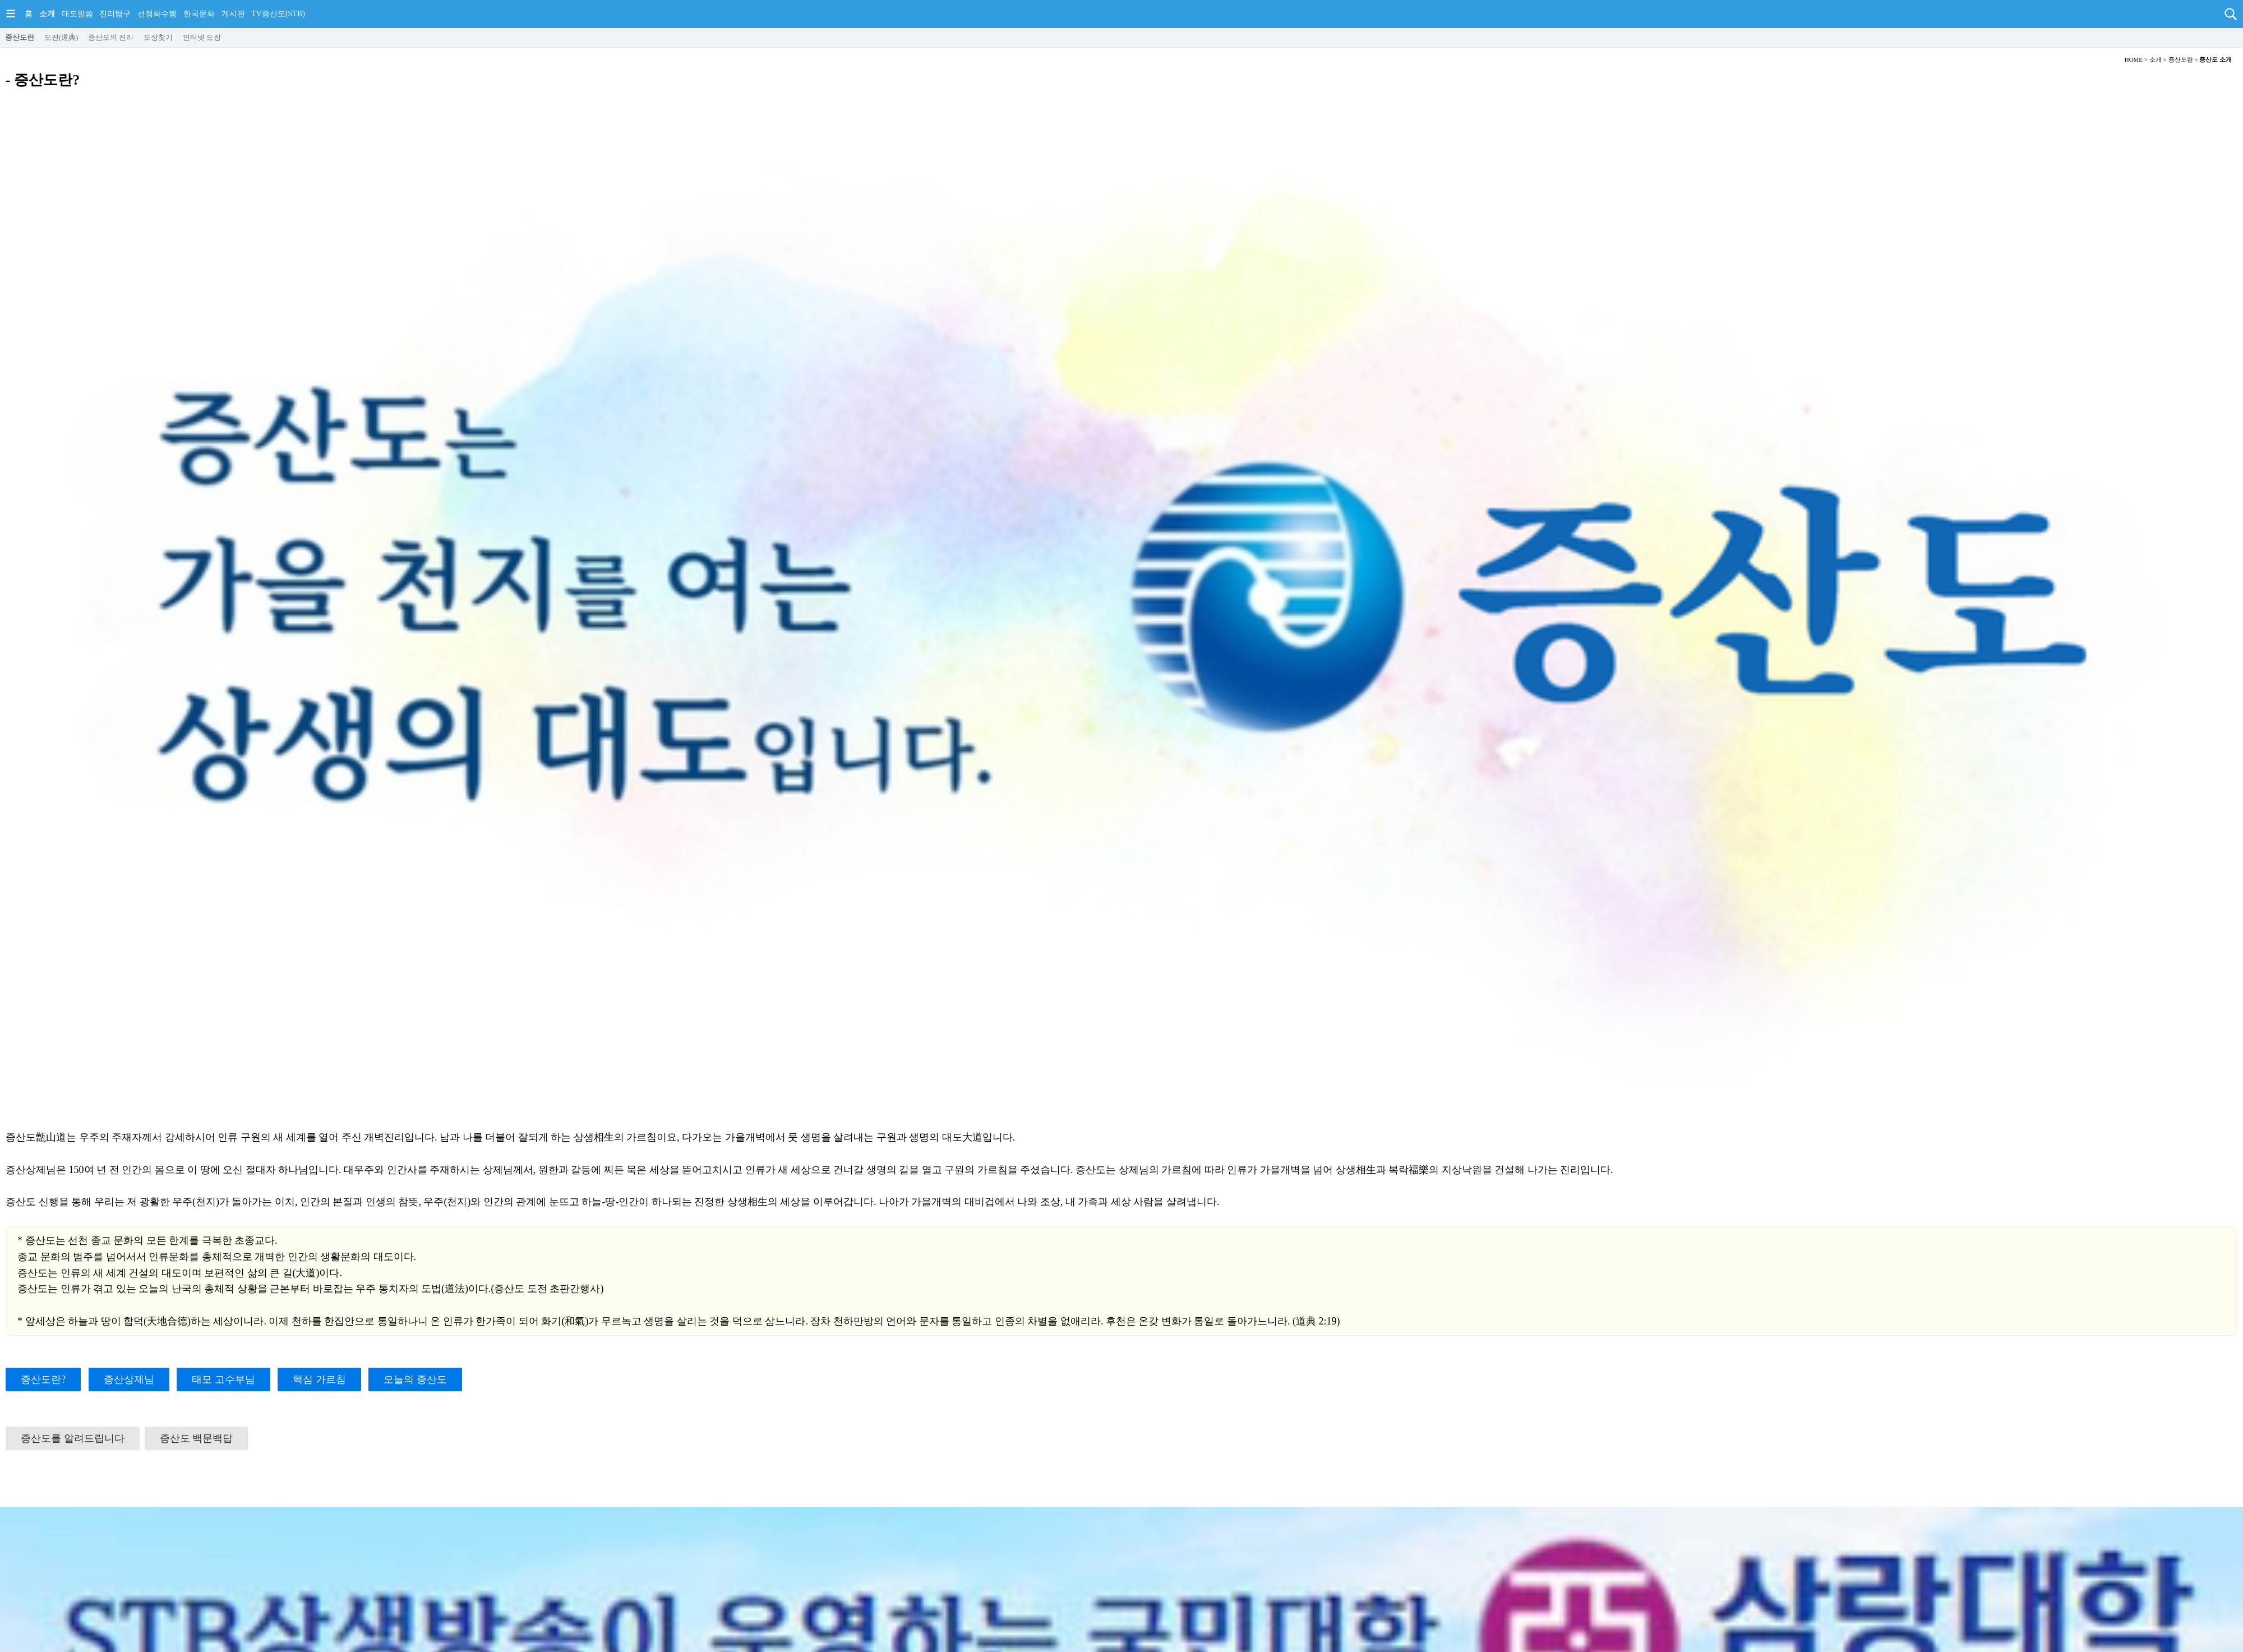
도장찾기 (158, 37)
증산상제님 (129, 1379)
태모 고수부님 (223, 1379)
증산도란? (43, 1379)
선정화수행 (157, 14)
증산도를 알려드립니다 (72, 1438)
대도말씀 (77, 14)
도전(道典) (61, 37)
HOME (2134, 59)
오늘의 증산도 (415, 1379)
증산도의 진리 (110, 37)
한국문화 (199, 14)
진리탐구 (115, 14)
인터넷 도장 (202, 37)
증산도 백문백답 (196, 1438)
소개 (47, 14)
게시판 (233, 14)
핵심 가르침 (319, 1379)
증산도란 (19, 37)
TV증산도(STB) (278, 14)
